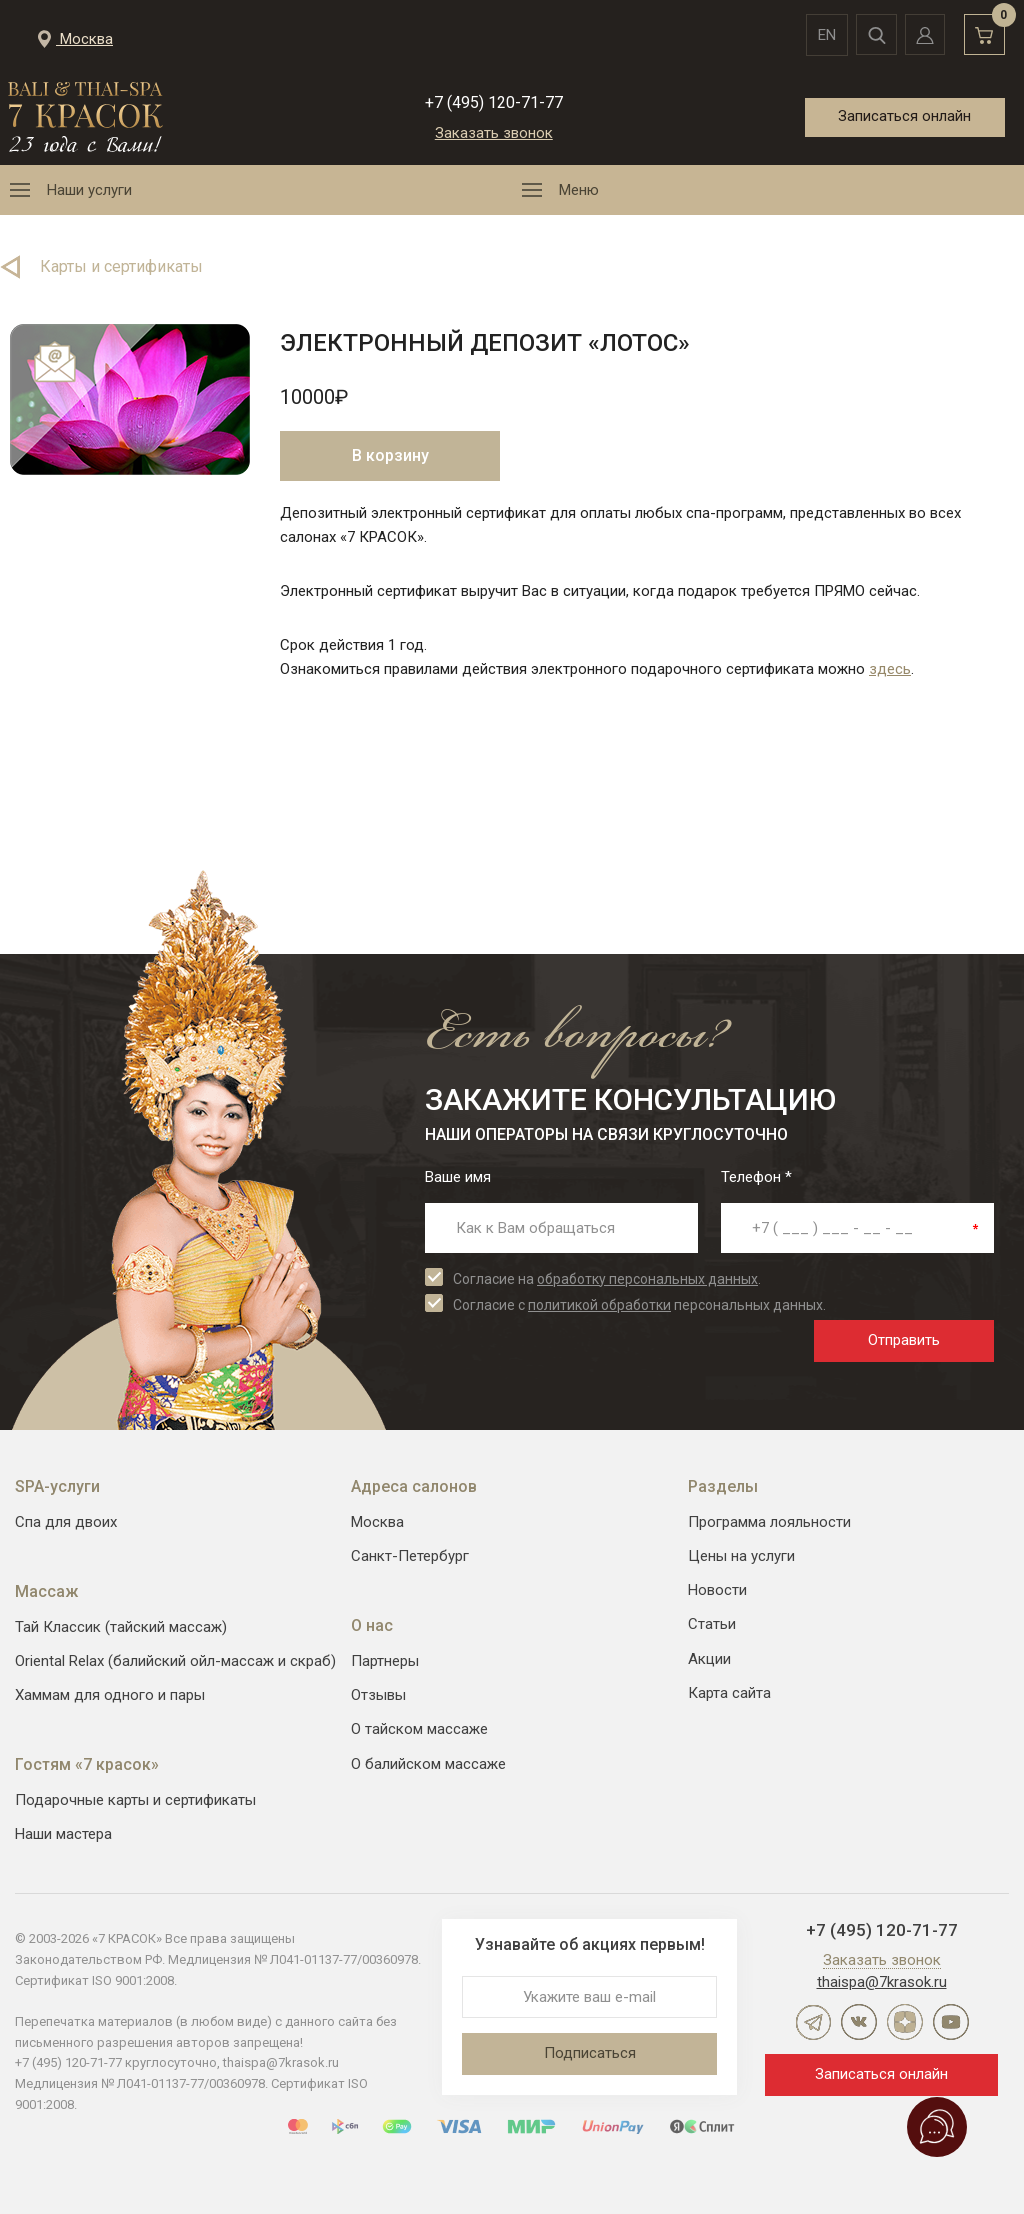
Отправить (904, 1340)
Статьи (712, 1624)
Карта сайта (729, 1693)
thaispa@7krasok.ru (882, 1982)
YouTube (951, 2022)
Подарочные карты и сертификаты (135, 1800)
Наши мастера (63, 1834)
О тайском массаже (419, 1729)
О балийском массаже (428, 1764)
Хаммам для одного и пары (110, 1695)
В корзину (390, 455)
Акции (709, 1659)
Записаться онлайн (904, 116)
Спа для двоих (66, 1522)
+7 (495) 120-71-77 (494, 102)
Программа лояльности (769, 1522)
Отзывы (378, 1695)
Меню (579, 190)
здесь (890, 669)
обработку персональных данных (647, 1279)
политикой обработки (599, 1305)
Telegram (813, 2022)
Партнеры (385, 1661)
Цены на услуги (741, 1556)
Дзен (905, 2022)
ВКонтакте (859, 2022)
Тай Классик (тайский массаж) (121, 1627)
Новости (717, 1590)
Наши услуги (89, 190)
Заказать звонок (494, 133)
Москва (377, 1522)
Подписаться (590, 2053)
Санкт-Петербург (410, 1556)
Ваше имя (458, 1177)
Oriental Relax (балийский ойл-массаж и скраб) (175, 1661)
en (821, 35)
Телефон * (756, 1177)
